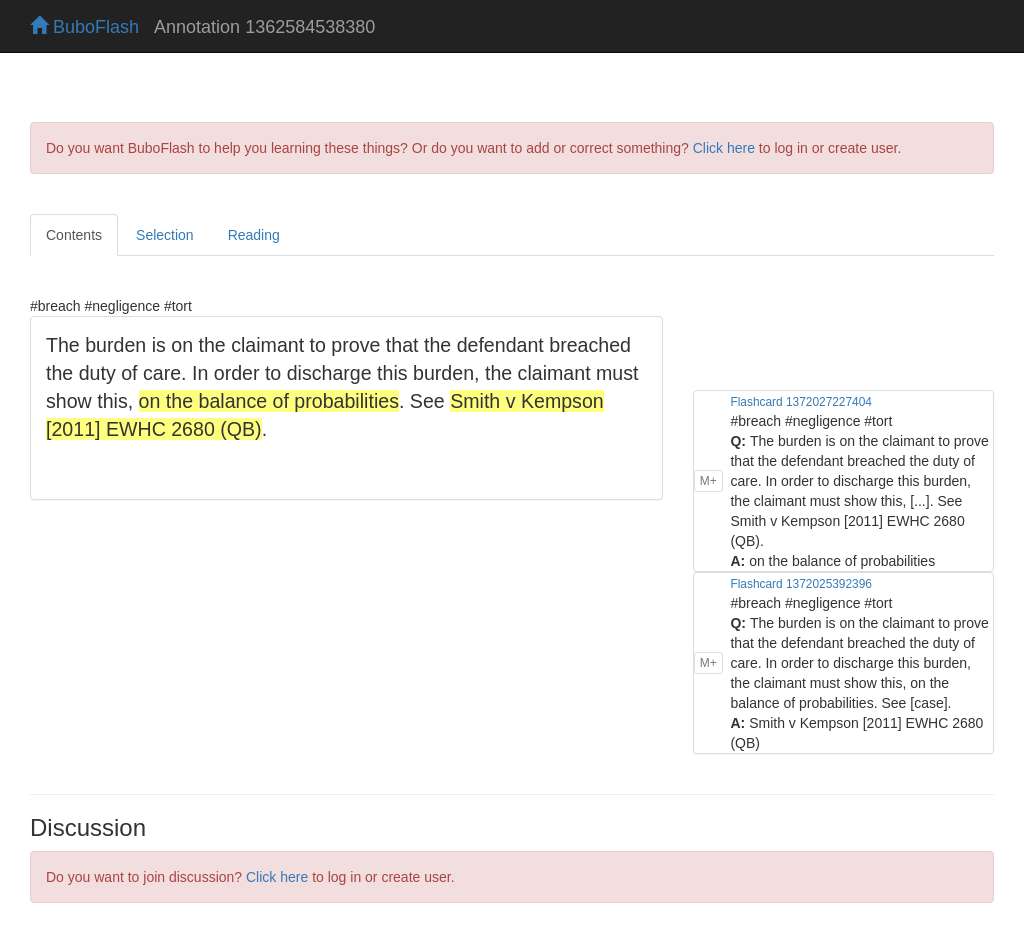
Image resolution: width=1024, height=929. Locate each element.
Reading (254, 235)
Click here (724, 148)
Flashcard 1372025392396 (800, 584)
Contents (74, 235)
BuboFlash (84, 27)
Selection (165, 235)
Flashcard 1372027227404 (800, 402)
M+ (708, 481)
